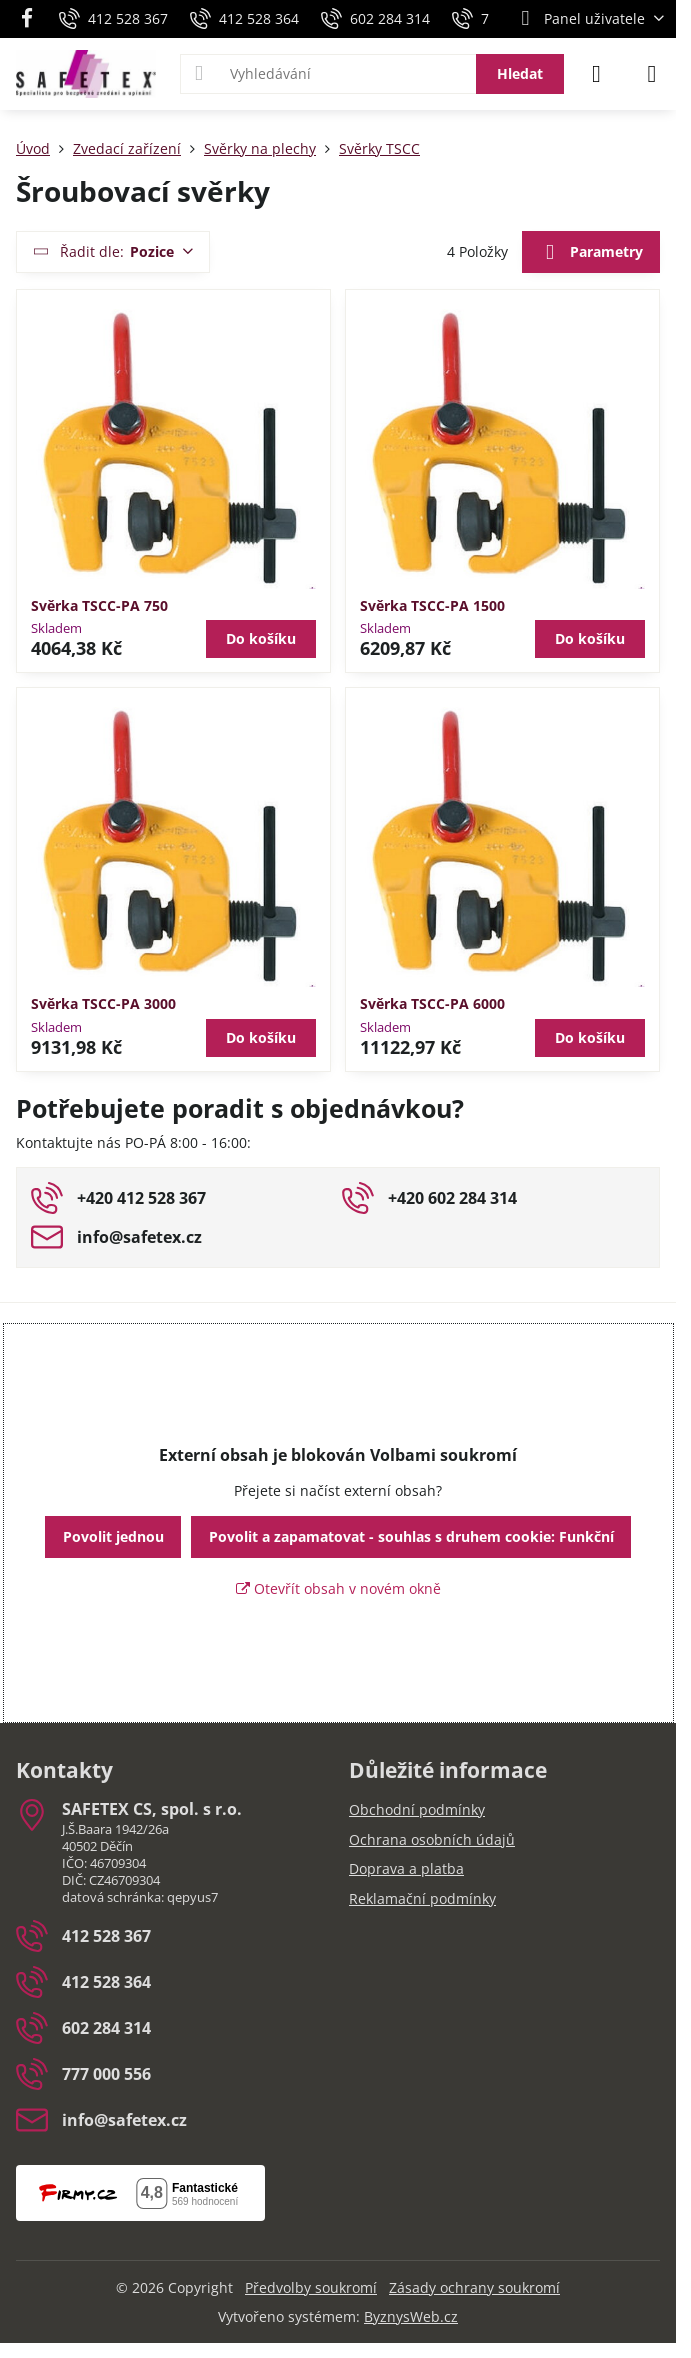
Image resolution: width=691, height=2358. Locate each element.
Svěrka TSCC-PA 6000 (432, 1003)
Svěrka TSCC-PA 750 (99, 605)
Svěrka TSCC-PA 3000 (103, 1003)
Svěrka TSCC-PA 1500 (432, 605)
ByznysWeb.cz (411, 2316)
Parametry (590, 253)
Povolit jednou (113, 1536)
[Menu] (652, 74)
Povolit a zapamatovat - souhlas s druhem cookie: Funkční (411, 1536)
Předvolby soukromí (311, 2287)
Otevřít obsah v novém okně (338, 1588)
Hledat (520, 73)
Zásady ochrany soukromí (474, 2287)
